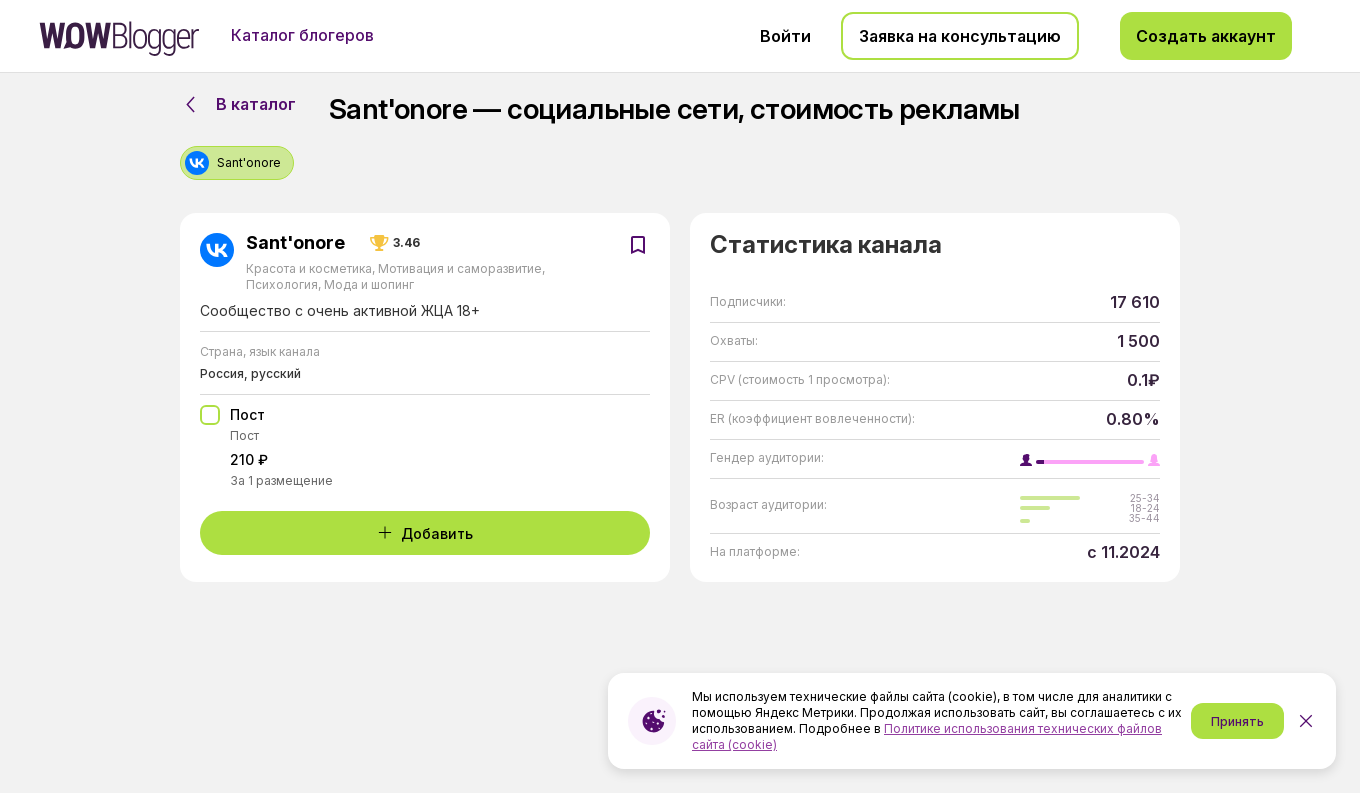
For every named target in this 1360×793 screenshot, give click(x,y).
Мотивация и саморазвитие (460, 268)
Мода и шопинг (367, 284)
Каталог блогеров (302, 35)
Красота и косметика (310, 268)
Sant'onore (295, 243)
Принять (1237, 721)
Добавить (425, 533)
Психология (283, 284)
